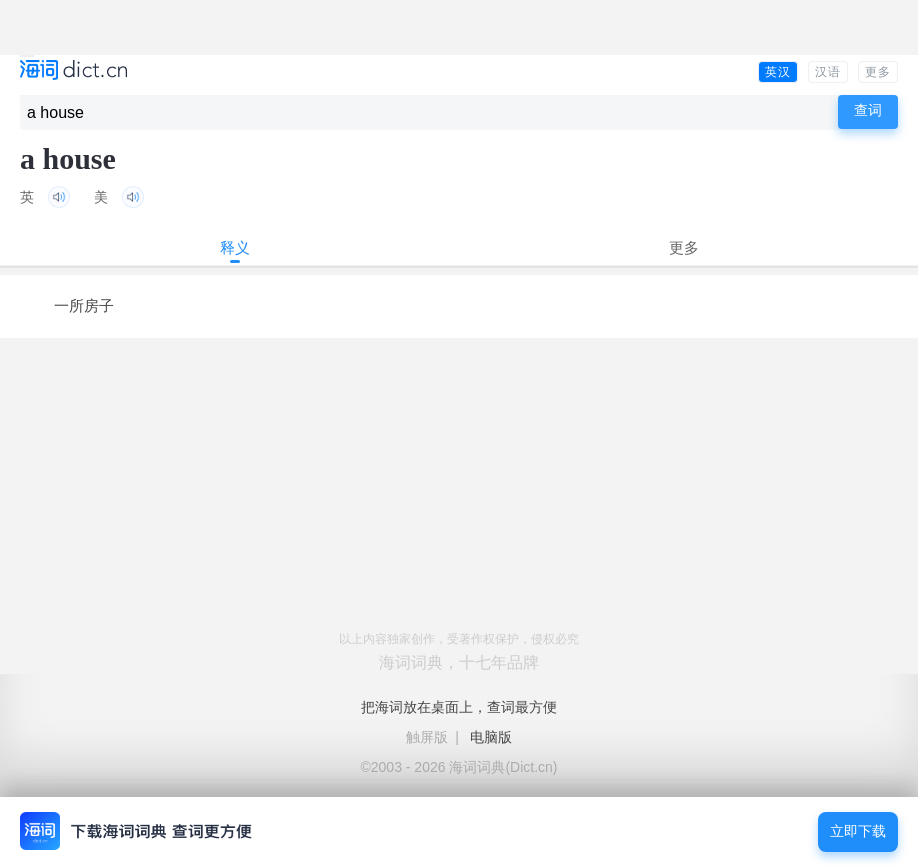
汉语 (828, 72)
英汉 (778, 72)
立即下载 (858, 831)
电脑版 (491, 737)
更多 (878, 72)
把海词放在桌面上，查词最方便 (459, 707)
